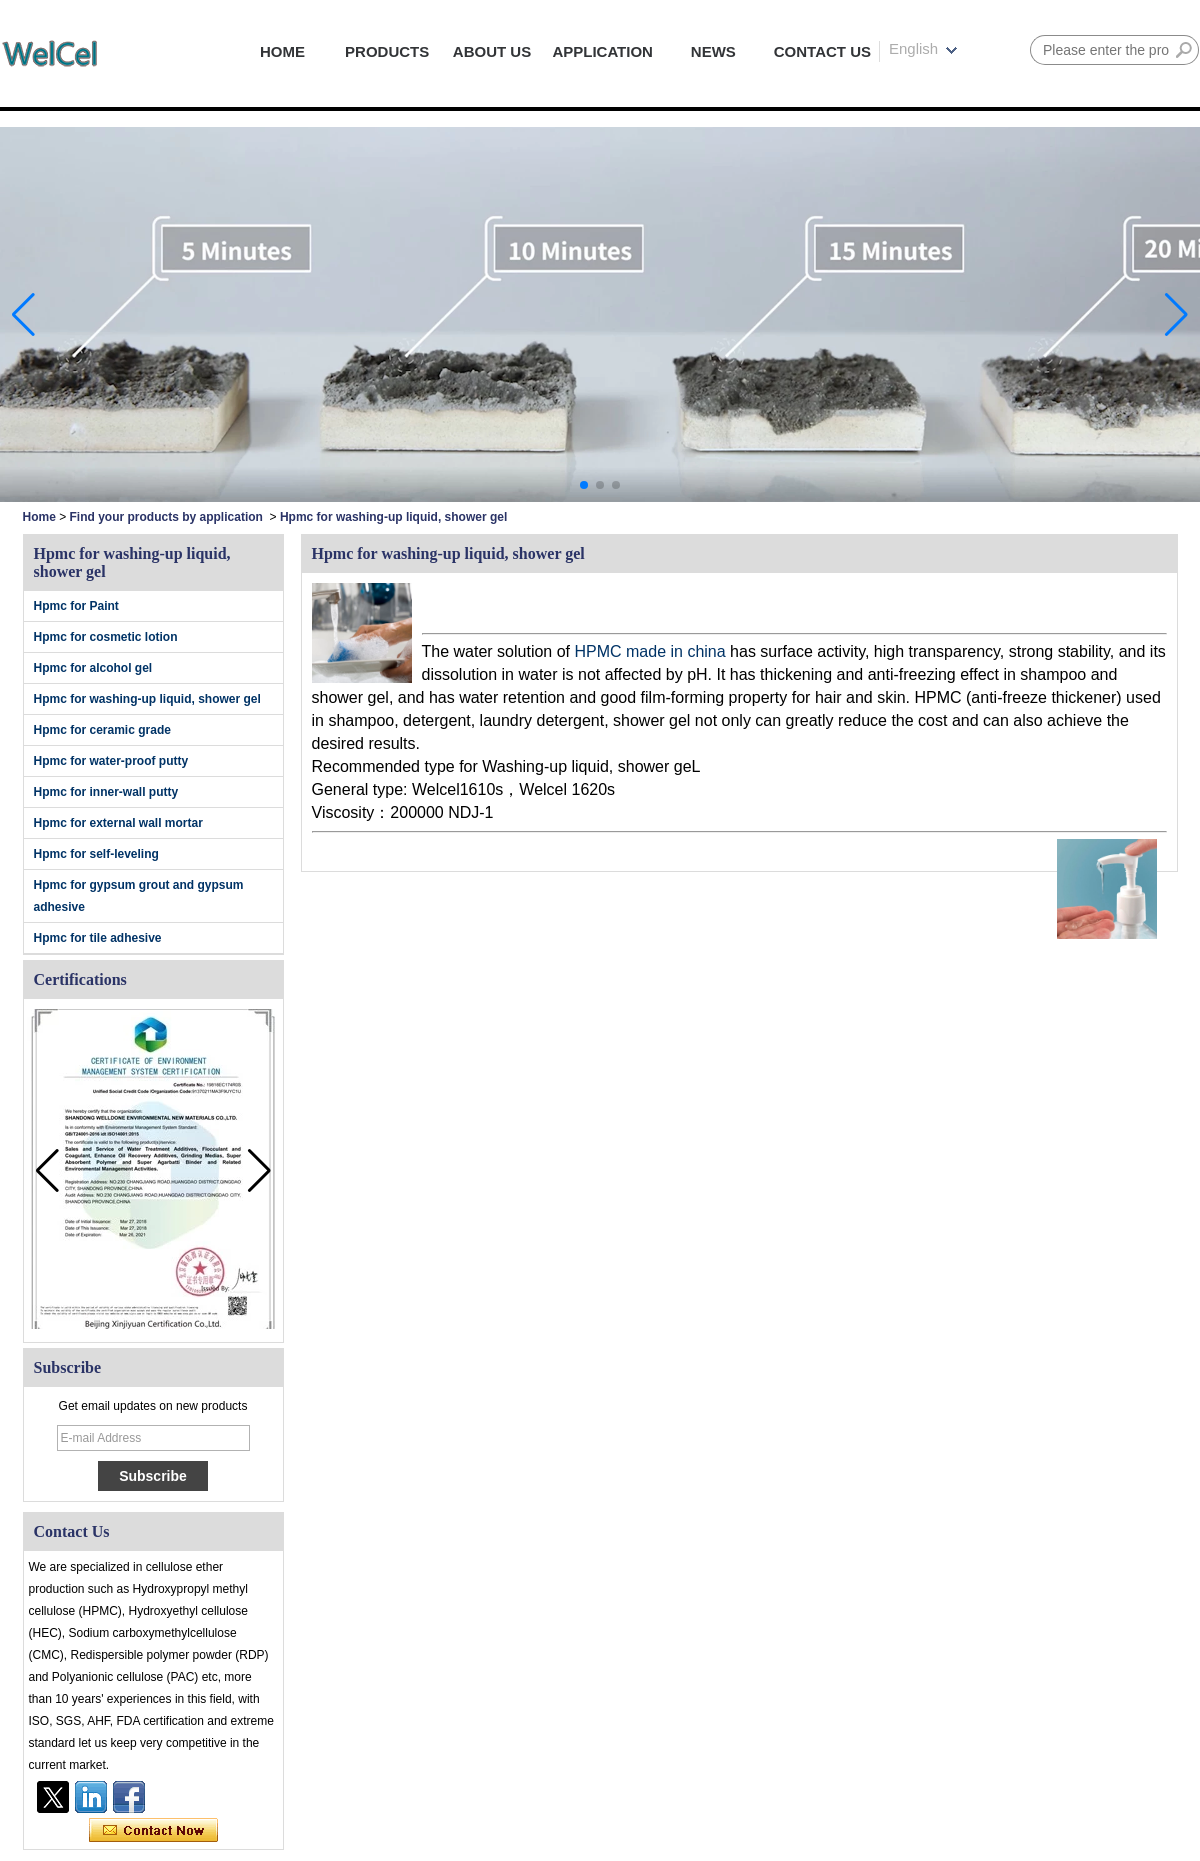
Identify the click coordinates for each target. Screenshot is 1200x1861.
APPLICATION (602, 51)
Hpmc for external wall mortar (118, 823)
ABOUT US (492, 51)
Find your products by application (166, 517)
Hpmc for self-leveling (96, 854)
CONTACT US (822, 51)
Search (1184, 50)
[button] (584, 485)
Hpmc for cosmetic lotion (106, 637)
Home (39, 517)
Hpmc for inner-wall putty (106, 792)
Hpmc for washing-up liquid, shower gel (147, 699)
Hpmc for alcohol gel (93, 668)
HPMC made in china (649, 651)
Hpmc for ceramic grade (102, 730)
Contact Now (153, 1831)
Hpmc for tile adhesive (98, 938)
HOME (282, 51)
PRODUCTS (387, 51)
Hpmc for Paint (76, 606)
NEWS (713, 51)
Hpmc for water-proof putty (111, 761)
